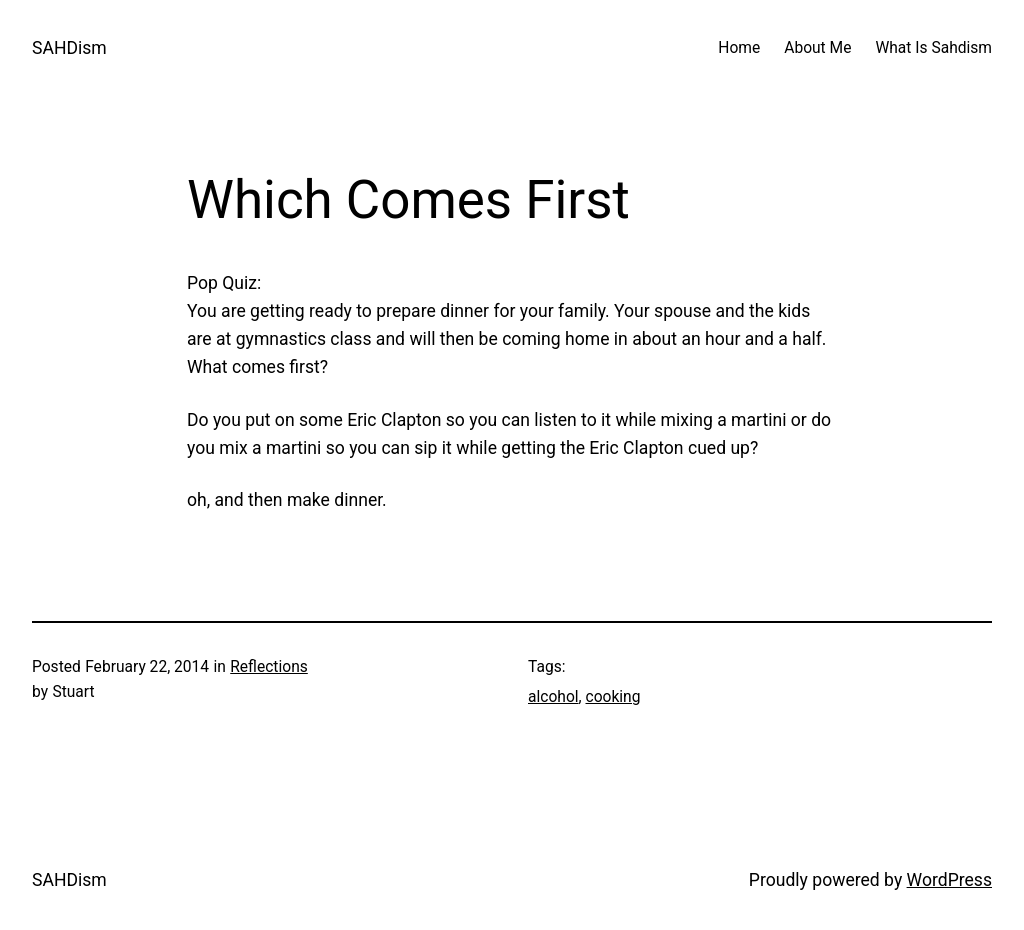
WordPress (949, 880)
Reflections (269, 667)
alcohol (553, 697)
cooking (613, 697)
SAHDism (69, 48)
